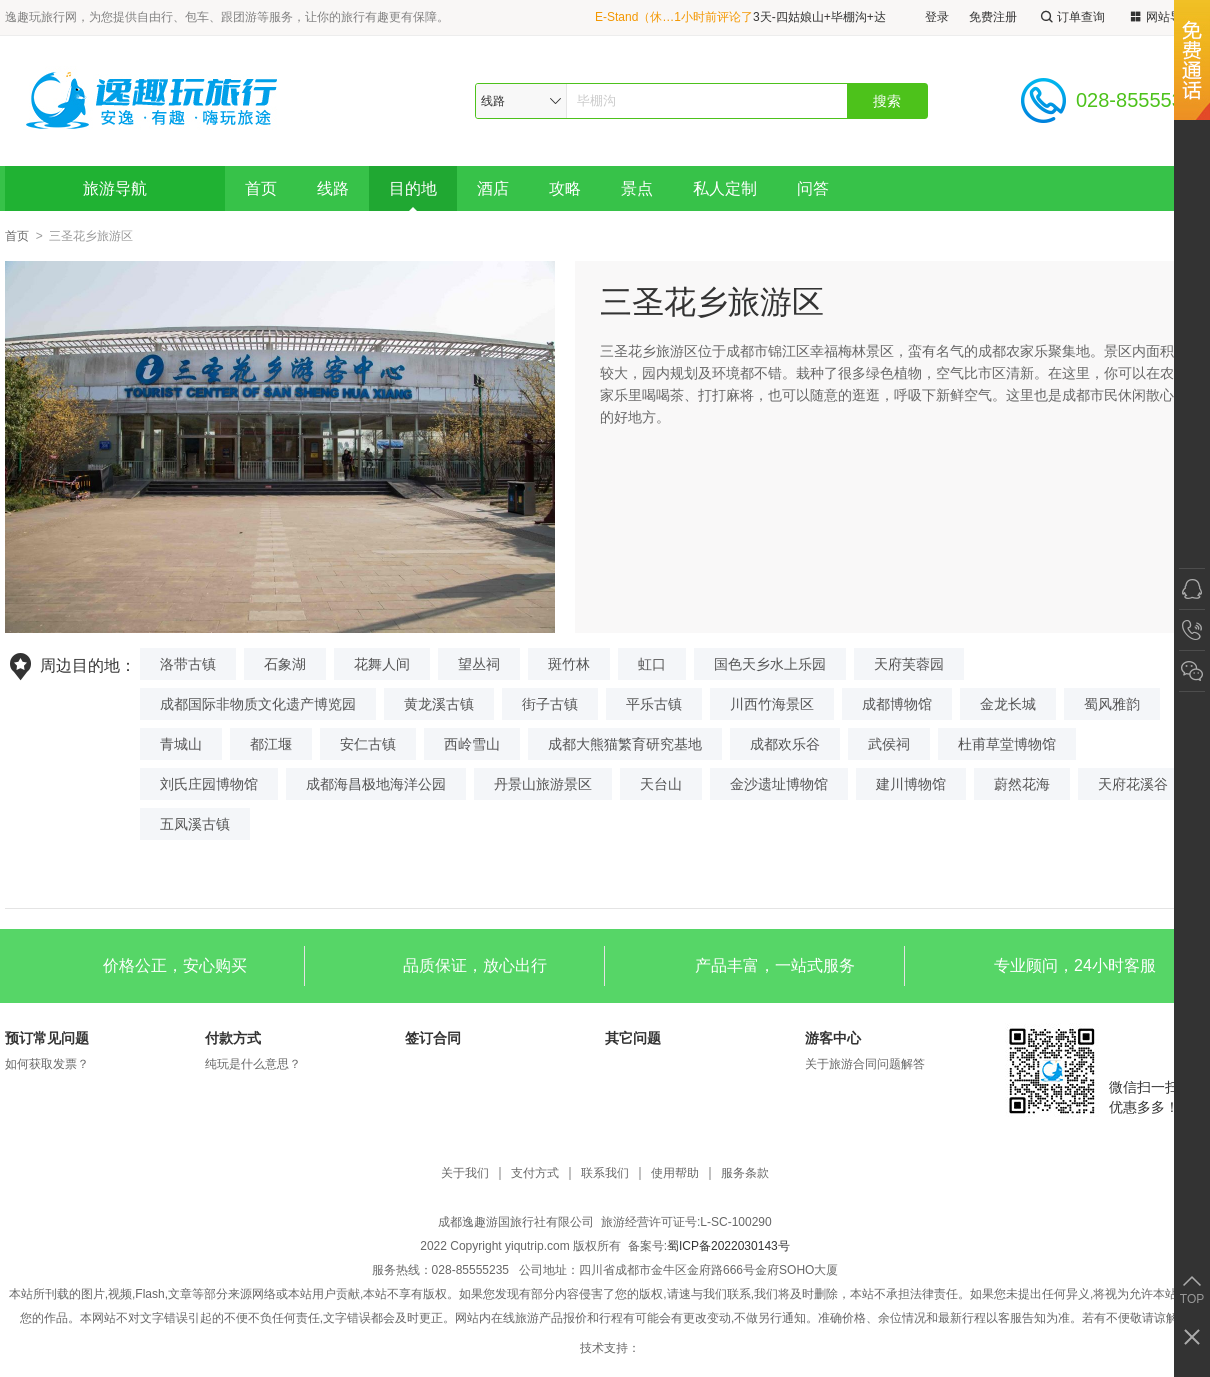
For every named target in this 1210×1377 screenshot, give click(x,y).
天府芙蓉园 (909, 664)
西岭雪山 (472, 744)
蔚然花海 (1022, 784)
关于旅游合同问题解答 (865, 1064)
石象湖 (285, 664)
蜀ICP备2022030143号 (728, 1246)
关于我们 (465, 1173)
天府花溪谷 (1133, 784)
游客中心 (833, 1038)
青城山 (181, 744)
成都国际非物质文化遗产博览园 (258, 704)
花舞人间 (382, 664)
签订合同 (433, 1038)
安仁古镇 (368, 744)
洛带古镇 (188, 664)
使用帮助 (675, 1173)
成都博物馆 (897, 704)
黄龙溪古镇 (439, 704)
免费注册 (993, 17)
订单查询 (1071, 17)
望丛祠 (479, 664)
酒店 (493, 188)
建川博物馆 (911, 784)
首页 (261, 188)
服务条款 (745, 1173)
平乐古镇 (654, 704)
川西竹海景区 (772, 704)
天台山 (661, 784)
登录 (937, 17)
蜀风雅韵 (1112, 704)
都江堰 (271, 744)
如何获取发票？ (47, 1064)
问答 (813, 188)
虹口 (652, 664)
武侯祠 (889, 744)
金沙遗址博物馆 (779, 784)
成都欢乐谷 (785, 744)
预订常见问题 (47, 1038)
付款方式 (233, 1038)
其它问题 (633, 1038)
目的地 (413, 188)
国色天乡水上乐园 (770, 664)
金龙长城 (1008, 704)
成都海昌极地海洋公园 (376, 784)
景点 (637, 188)
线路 (333, 188)
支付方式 (535, 1173)
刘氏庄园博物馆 (209, 784)
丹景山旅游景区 (543, 784)
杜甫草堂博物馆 (1007, 744)
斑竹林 (569, 664)
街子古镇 (550, 704)
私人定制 (725, 188)
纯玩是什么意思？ (253, 1064)
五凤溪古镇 (195, 824)
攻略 (565, 188)
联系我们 (605, 1173)
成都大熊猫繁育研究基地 (625, 744)
